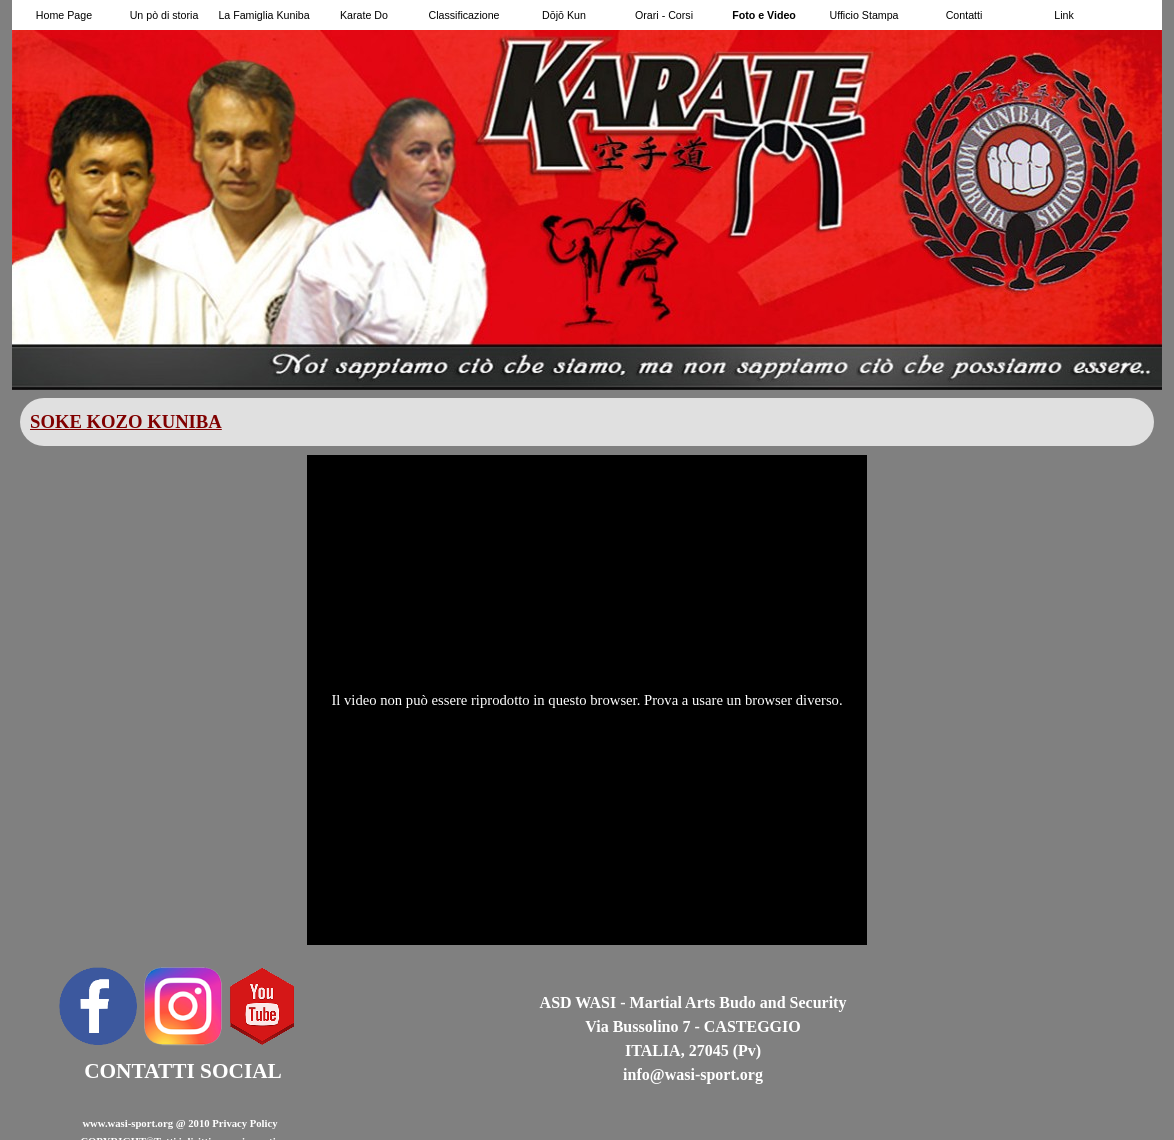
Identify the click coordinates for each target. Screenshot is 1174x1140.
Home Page (64, 15)
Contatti (964, 15)
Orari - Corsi (664, 15)
